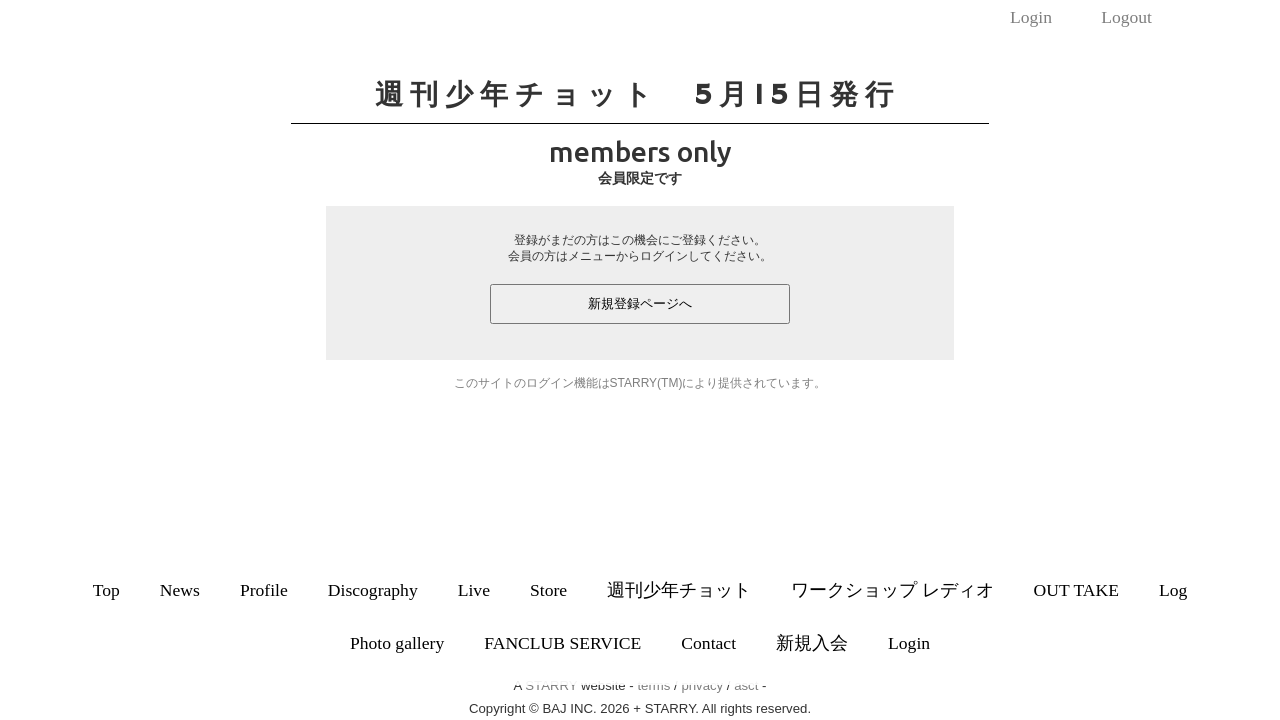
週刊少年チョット (679, 590)
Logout (1126, 17)
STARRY (551, 685)
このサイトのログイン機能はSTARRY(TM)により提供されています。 (640, 383)
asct (746, 685)
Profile (264, 590)
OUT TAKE (1076, 590)
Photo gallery (397, 643)
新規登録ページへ (640, 303)
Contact (708, 643)
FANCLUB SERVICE (562, 643)
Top (106, 590)
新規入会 (812, 643)
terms (653, 685)
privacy (702, 685)
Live (474, 590)
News (180, 590)
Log (1173, 590)
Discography (373, 590)
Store (548, 590)
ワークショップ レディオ (892, 590)
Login (1031, 17)
